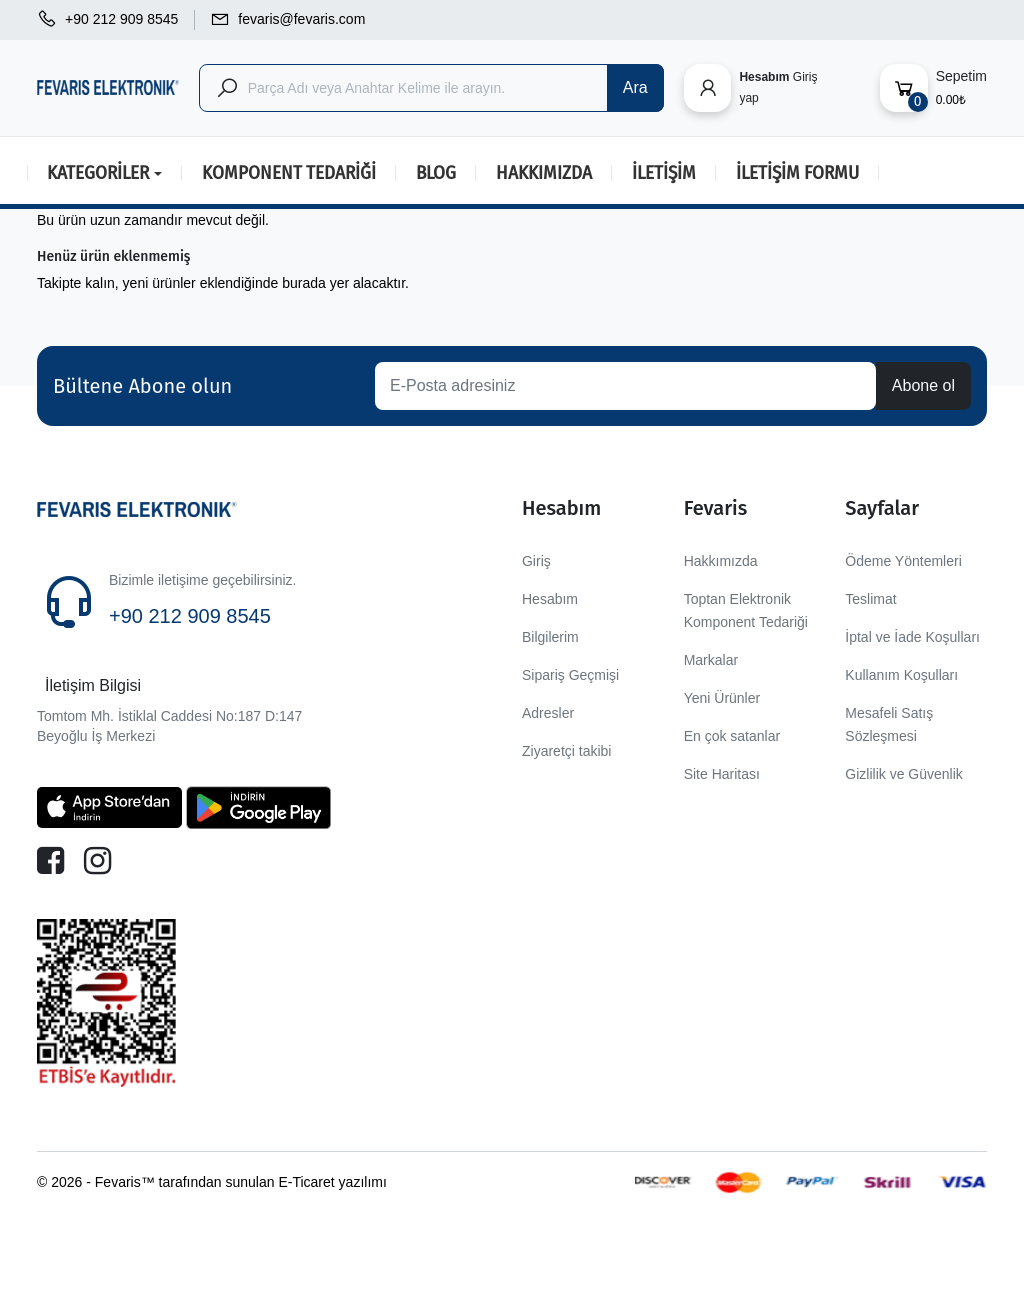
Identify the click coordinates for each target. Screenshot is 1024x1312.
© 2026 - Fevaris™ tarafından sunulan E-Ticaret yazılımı (212, 1182)
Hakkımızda (721, 561)
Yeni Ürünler (722, 698)
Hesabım (550, 599)
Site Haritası (722, 774)
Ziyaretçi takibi (566, 751)
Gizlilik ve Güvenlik (903, 774)
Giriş (536, 561)
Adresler (548, 713)
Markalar (711, 660)
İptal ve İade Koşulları (912, 637)
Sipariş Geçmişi (570, 675)
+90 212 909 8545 (190, 616)
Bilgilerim (550, 637)
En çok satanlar (732, 736)
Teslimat (870, 599)
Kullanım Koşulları (901, 675)
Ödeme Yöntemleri (903, 561)
